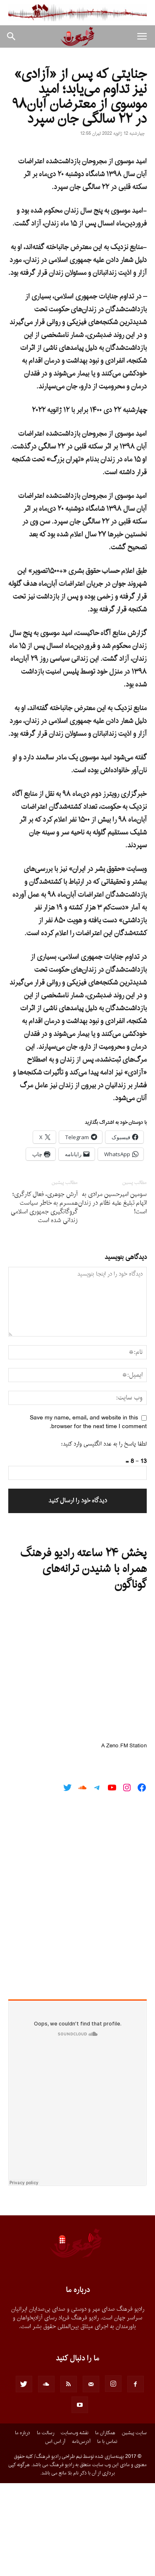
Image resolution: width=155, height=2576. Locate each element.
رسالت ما (45, 2526)
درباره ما (22, 2526)
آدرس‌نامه (81, 2534)
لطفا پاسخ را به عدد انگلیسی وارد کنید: (104, 1536)
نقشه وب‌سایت (74, 2526)
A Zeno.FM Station (124, 1838)
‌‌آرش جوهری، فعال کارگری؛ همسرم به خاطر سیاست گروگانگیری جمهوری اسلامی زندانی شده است (44, 1300)
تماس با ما (107, 2534)
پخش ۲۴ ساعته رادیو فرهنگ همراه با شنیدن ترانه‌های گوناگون (83, 1661)
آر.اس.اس (55, 2534)
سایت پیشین (134, 2526)
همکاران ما (105, 2526)
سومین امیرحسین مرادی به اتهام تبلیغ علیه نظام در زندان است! (112, 1296)
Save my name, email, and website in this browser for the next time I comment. (88, 1515)
